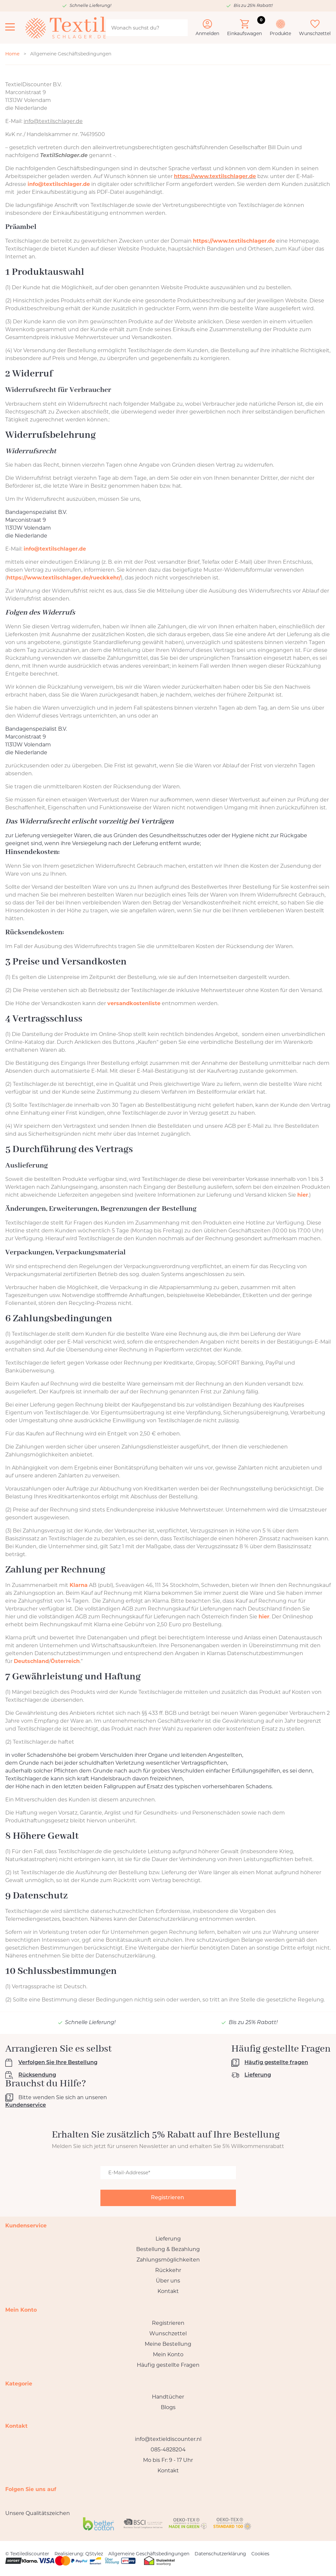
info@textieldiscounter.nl (168, 2439)
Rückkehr (168, 2270)
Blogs (168, 2407)
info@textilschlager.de (59, 184)
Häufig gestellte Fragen (168, 2365)
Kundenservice (25, 2105)
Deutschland (31, 1661)
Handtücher (168, 2397)
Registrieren (168, 2323)
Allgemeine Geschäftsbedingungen (148, 2554)
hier (302, 1195)
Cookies (260, 2554)
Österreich (65, 1661)
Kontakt (168, 2291)
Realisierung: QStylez (78, 2554)
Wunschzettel (168, 2333)
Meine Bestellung (168, 2344)
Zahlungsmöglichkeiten (168, 2260)
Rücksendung (37, 2075)
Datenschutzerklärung (220, 2554)
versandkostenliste (133, 1003)
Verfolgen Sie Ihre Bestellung (57, 2062)
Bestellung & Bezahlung (168, 2249)
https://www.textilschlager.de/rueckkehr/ (64, 578)
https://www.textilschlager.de (215, 176)
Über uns (168, 2281)
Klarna (79, 1585)
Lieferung (257, 2075)
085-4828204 (168, 2449)
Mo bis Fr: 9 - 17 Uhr (168, 2460)
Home (12, 54)
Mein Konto (168, 2354)
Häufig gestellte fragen (276, 2062)
